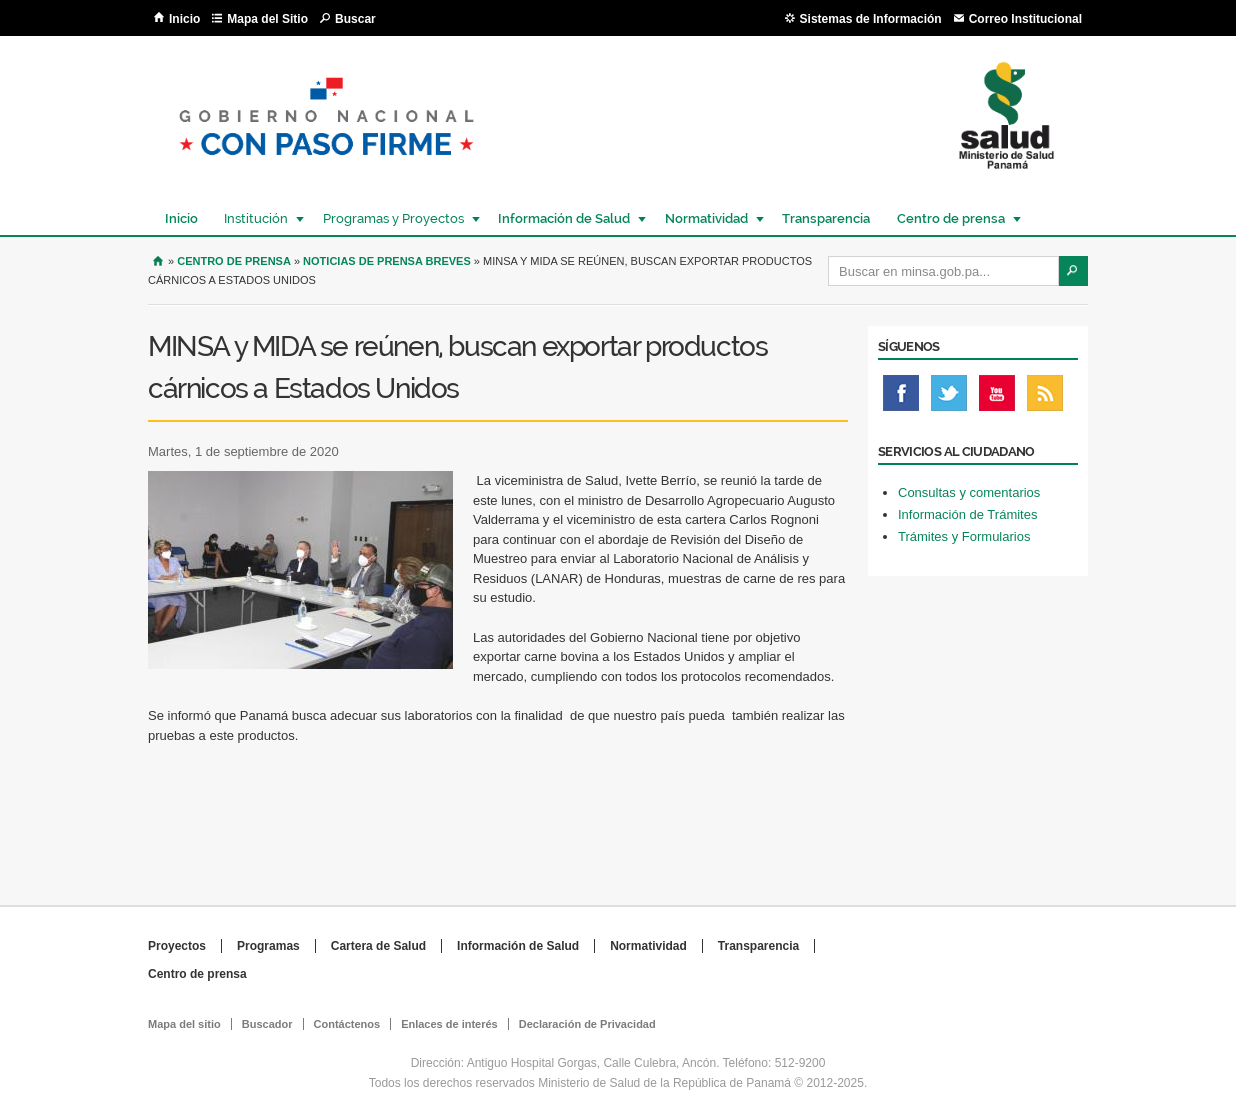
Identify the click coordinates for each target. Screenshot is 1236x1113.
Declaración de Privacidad (587, 1024)
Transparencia (826, 218)
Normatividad (705, 218)
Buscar (355, 19)
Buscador (267, 1024)
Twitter (949, 398)
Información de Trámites (967, 514)
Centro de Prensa (234, 261)
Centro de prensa (950, 218)
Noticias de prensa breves (387, 261)
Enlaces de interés (449, 1024)
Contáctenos (347, 1024)
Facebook (901, 398)
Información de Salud (563, 218)
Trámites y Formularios (964, 536)
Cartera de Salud (378, 946)
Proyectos (177, 946)
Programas (268, 946)
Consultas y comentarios (969, 492)
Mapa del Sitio (267, 19)
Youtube (997, 398)
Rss (1045, 398)
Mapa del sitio (184, 1024)
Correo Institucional (1025, 19)
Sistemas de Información (871, 19)
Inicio (184, 19)
